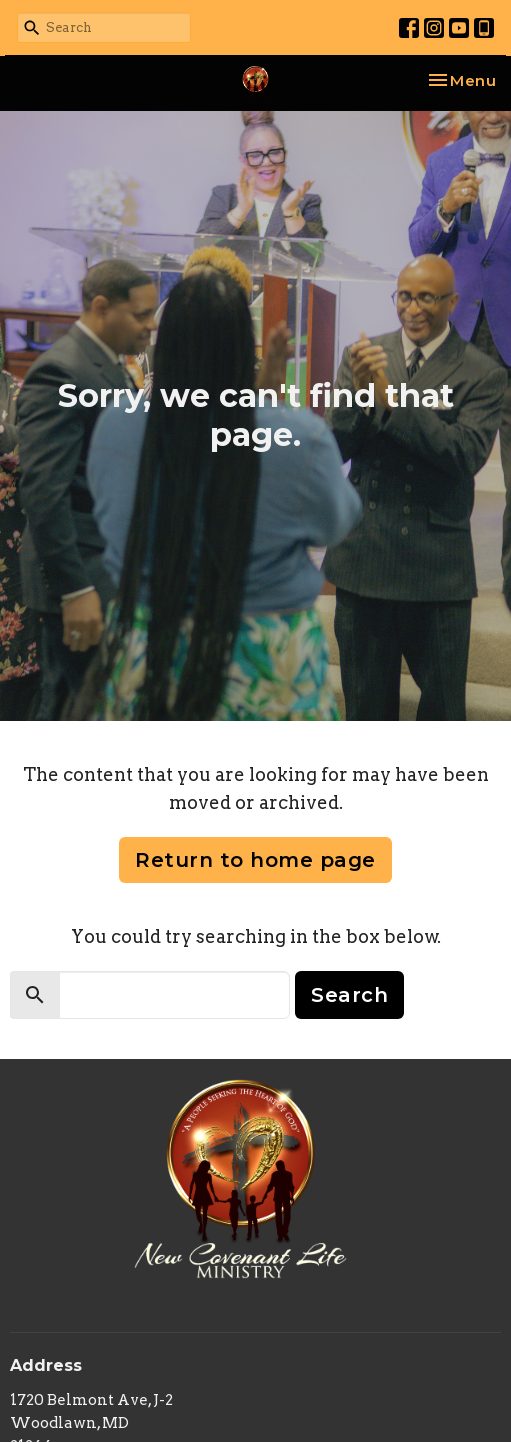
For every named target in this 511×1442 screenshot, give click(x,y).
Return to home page (255, 860)
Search (349, 995)
